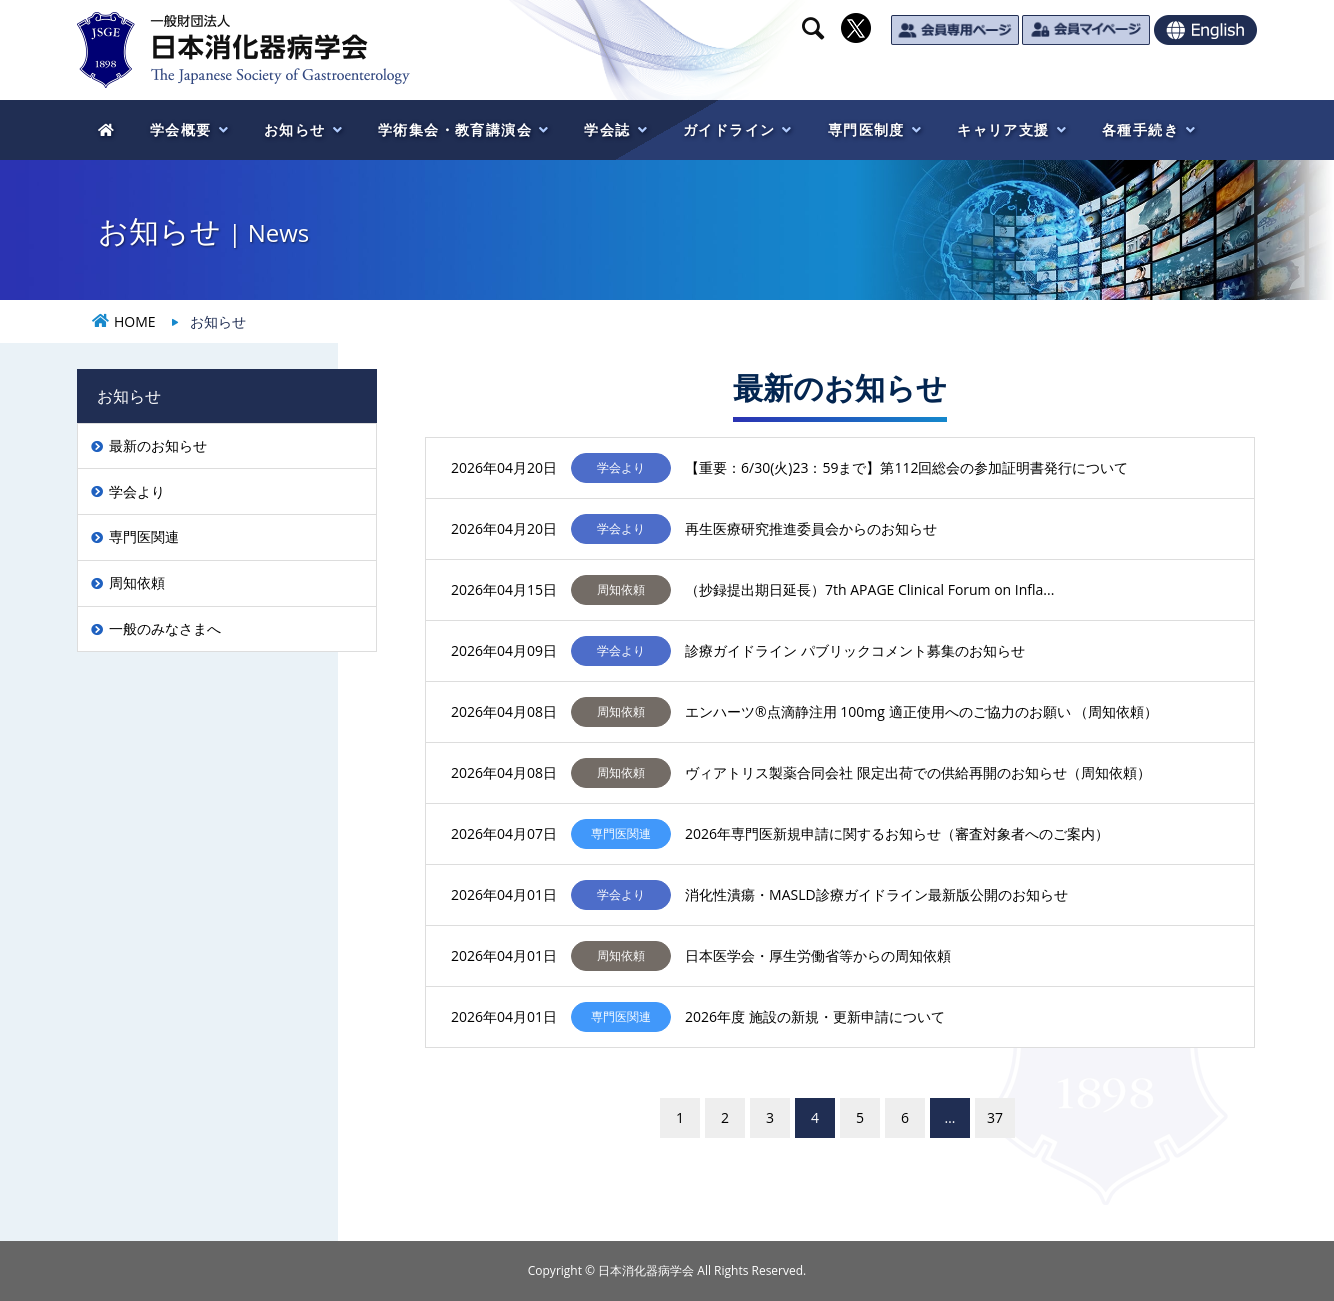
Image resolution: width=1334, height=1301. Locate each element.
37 (995, 1117)
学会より (137, 491)
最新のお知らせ (158, 445)
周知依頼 (137, 582)
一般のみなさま (1153, 81)
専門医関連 (144, 536)
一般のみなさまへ (165, 628)
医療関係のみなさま (956, 81)
